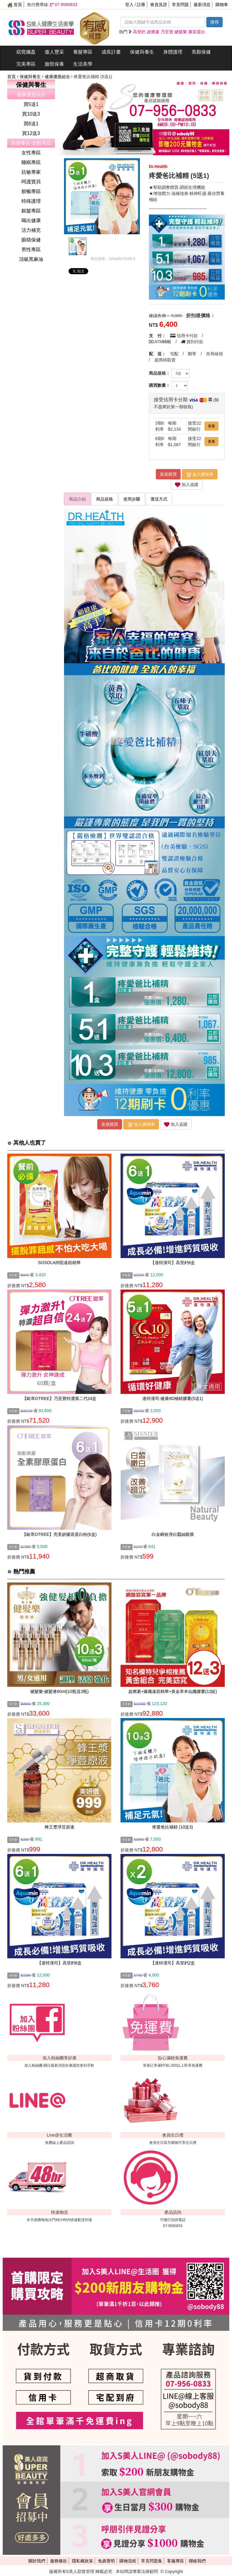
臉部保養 (54, 64)
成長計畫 (111, 51)
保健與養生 (142, 51)
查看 (211, 426)
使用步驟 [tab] (131, 499)
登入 (129, 4)
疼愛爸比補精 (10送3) (172, 1827)
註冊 (141, 4)
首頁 (15, 4)
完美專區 (26, 64)
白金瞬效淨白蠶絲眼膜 (173, 1534)
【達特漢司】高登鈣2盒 (172, 1962)
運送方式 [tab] (158, 499)
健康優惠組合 (58, 76)
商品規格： (159, 373)
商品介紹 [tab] (77, 499)
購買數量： (159, 385)
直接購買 (168, 474)
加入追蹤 (186, 485)
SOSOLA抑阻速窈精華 (59, 1262)
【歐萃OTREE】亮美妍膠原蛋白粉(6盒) (59, 1534)
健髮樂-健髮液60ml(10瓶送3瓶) (59, 1691)
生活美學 (82, 64)
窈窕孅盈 (26, 51)
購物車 (221, 4)
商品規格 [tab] (104, 499)
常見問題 (180, 4)
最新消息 (202, 4)
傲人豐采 (54, 51)
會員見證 (158, 4)
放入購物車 (200, 474)
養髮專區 (82, 51)
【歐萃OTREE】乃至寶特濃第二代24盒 (59, 1398)
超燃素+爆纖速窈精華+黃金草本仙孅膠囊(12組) (172, 1691)
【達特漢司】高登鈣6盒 (172, 1262)
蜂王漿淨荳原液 (59, 1827)
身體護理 (172, 51)
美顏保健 (201, 51)
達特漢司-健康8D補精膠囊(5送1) (172, 1398)
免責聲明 (106, 2560)
